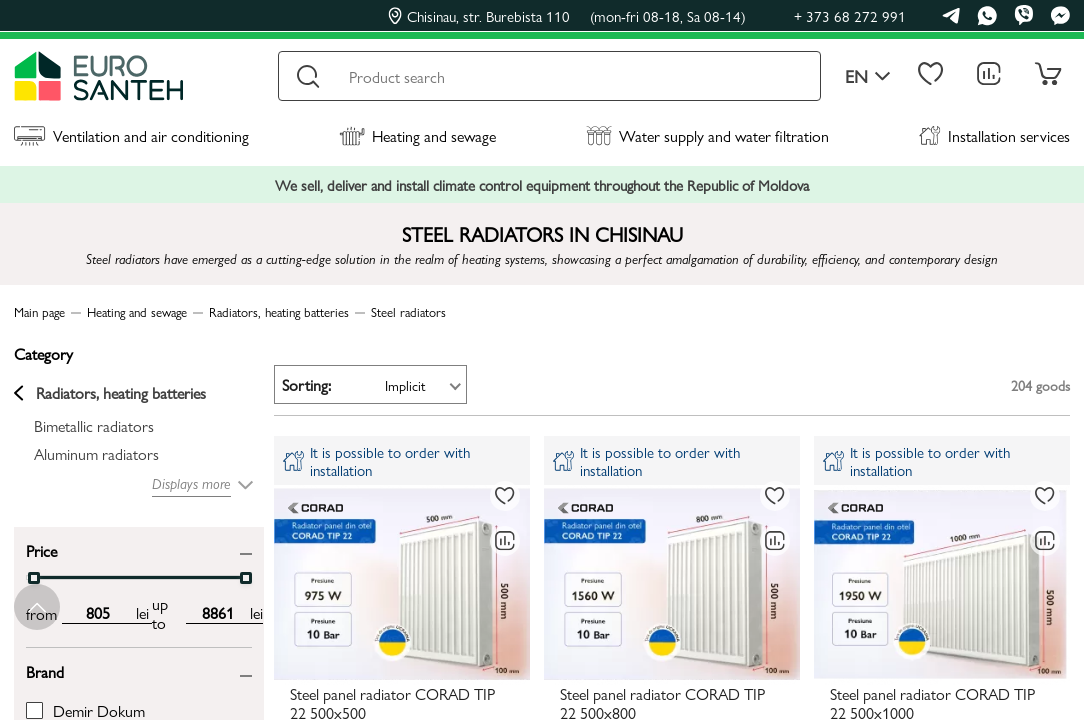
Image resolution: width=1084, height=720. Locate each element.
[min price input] (97, 613)
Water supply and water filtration (707, 135)
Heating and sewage (417, 135)
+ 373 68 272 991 (850, 15)
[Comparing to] (505, 541)
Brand (45, 670)
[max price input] (218, 613)
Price (41, 549)
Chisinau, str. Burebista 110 (567, 16)
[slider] (34, 578)
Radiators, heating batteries (110, 393)
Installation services (994, 135)
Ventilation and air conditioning (131, 135)
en (868, 76)
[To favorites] (505, 496)
